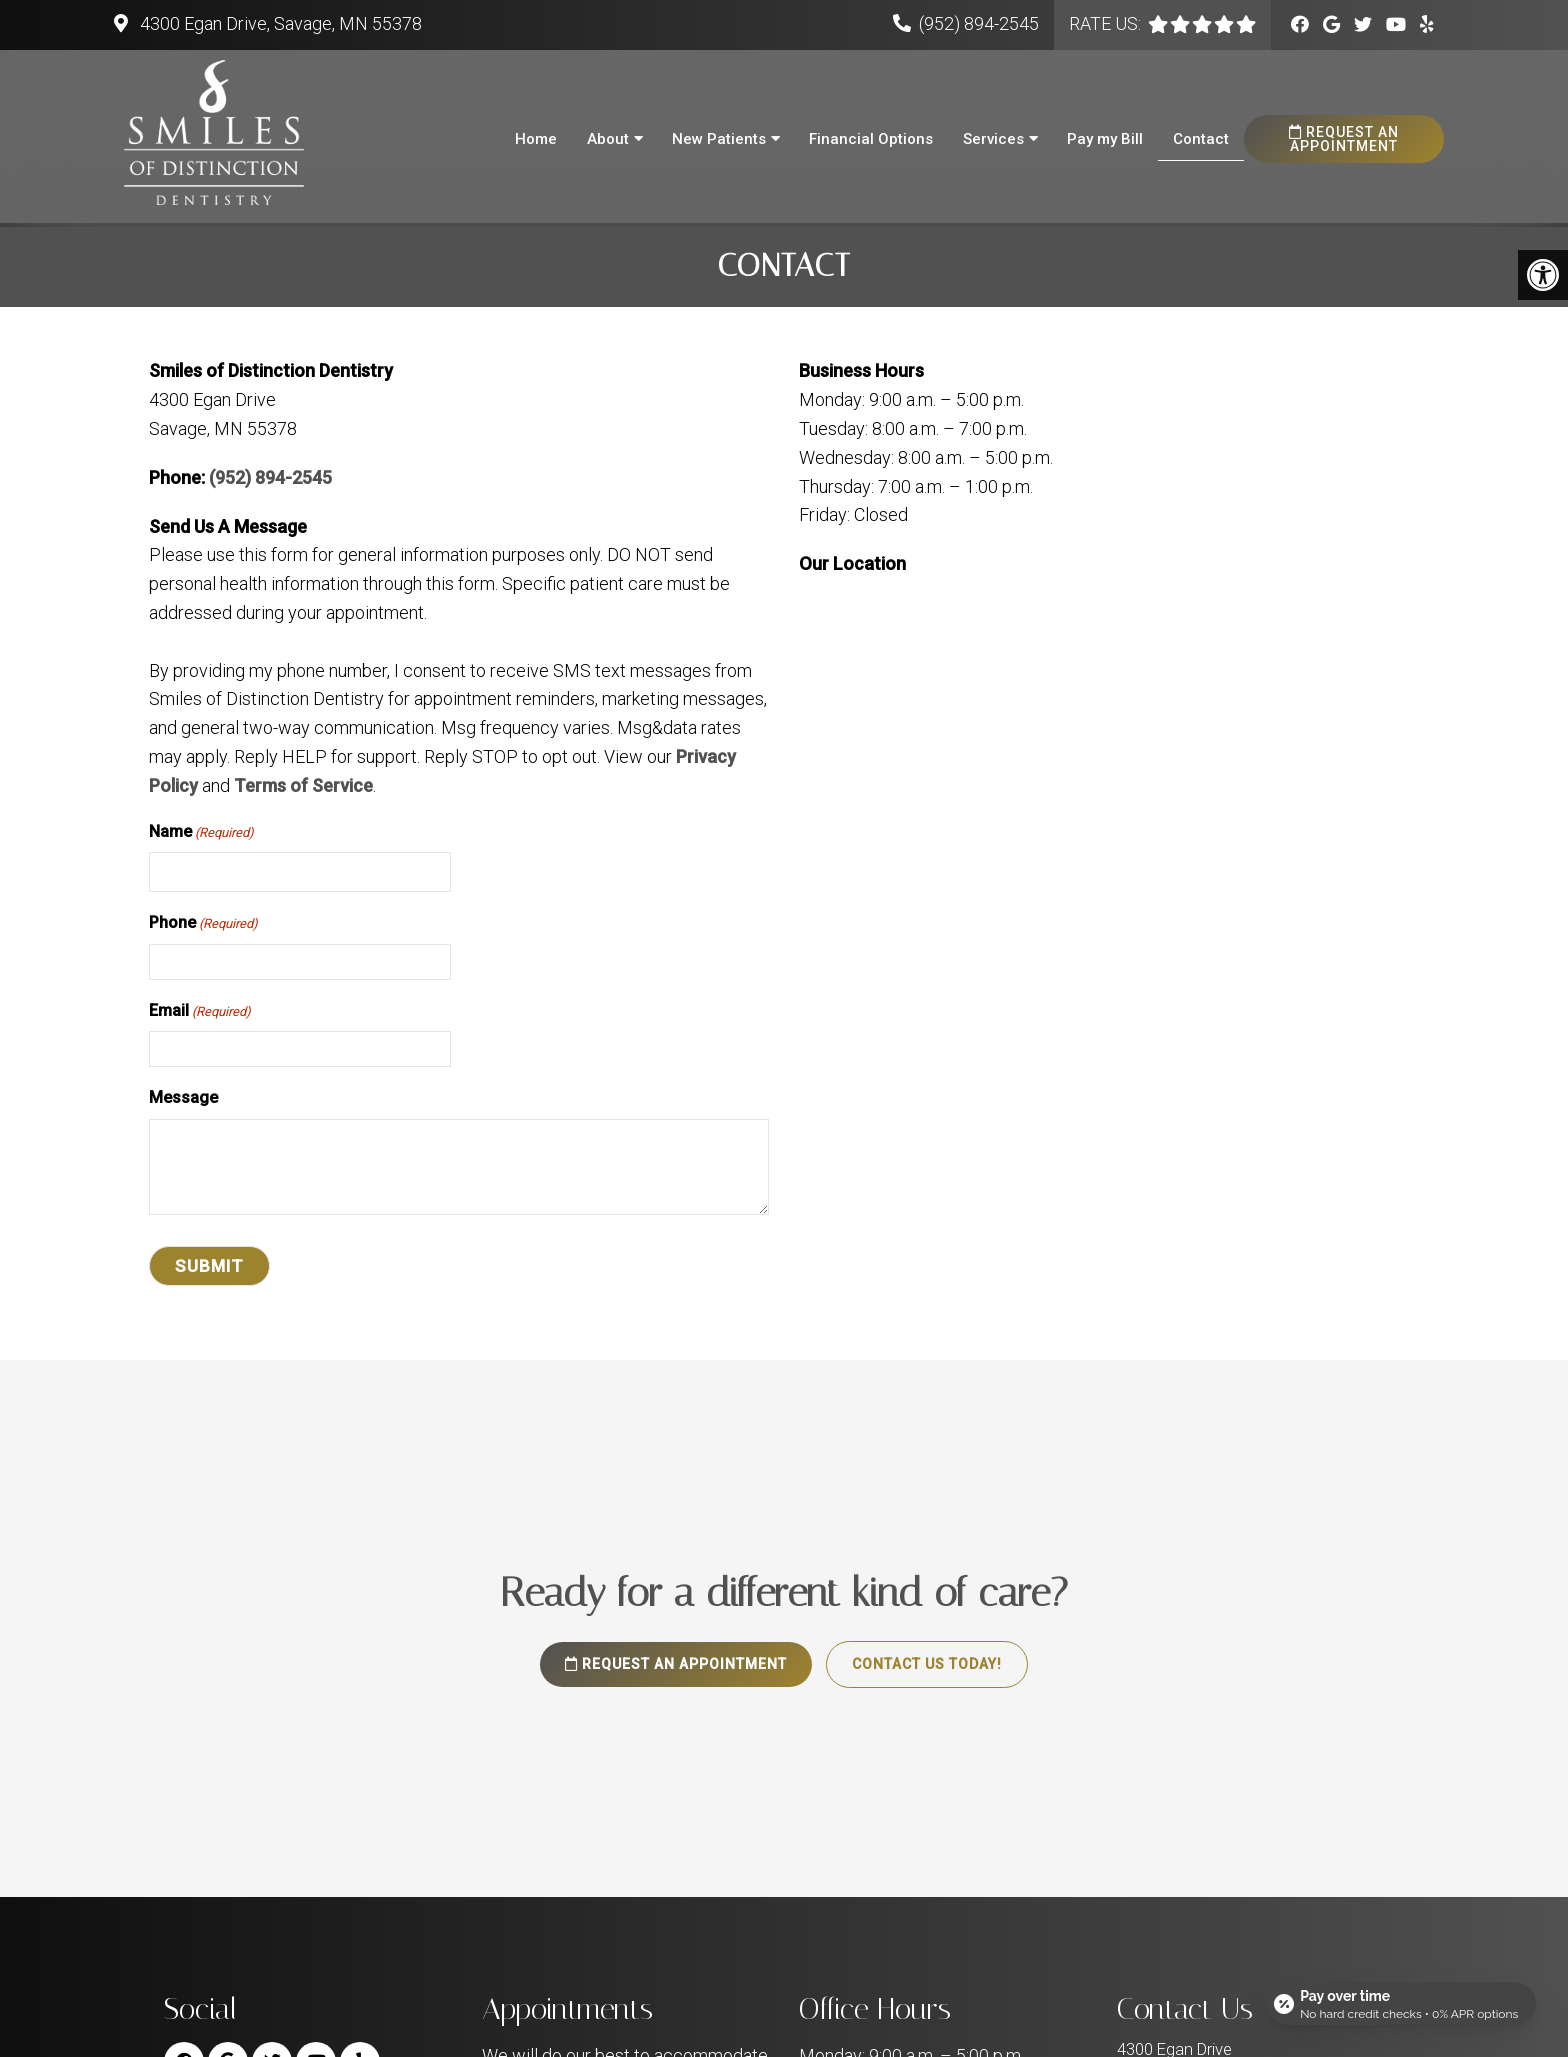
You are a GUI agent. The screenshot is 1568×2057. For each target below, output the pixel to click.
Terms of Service (303, 790)
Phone (203, 929)
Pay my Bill (1105, 139)
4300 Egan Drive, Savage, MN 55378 (279, 23)
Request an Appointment (1344, 139)
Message (183, 1102)
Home (536, 139)
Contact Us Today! (927, 1669)
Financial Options (871, 139)
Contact (1201, 139)
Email (200, 1017)
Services (993, 139)
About (608, 139)
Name (201, 837)
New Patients (719, 139)
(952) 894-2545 (979, 23)
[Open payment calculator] (1401, 1999)
